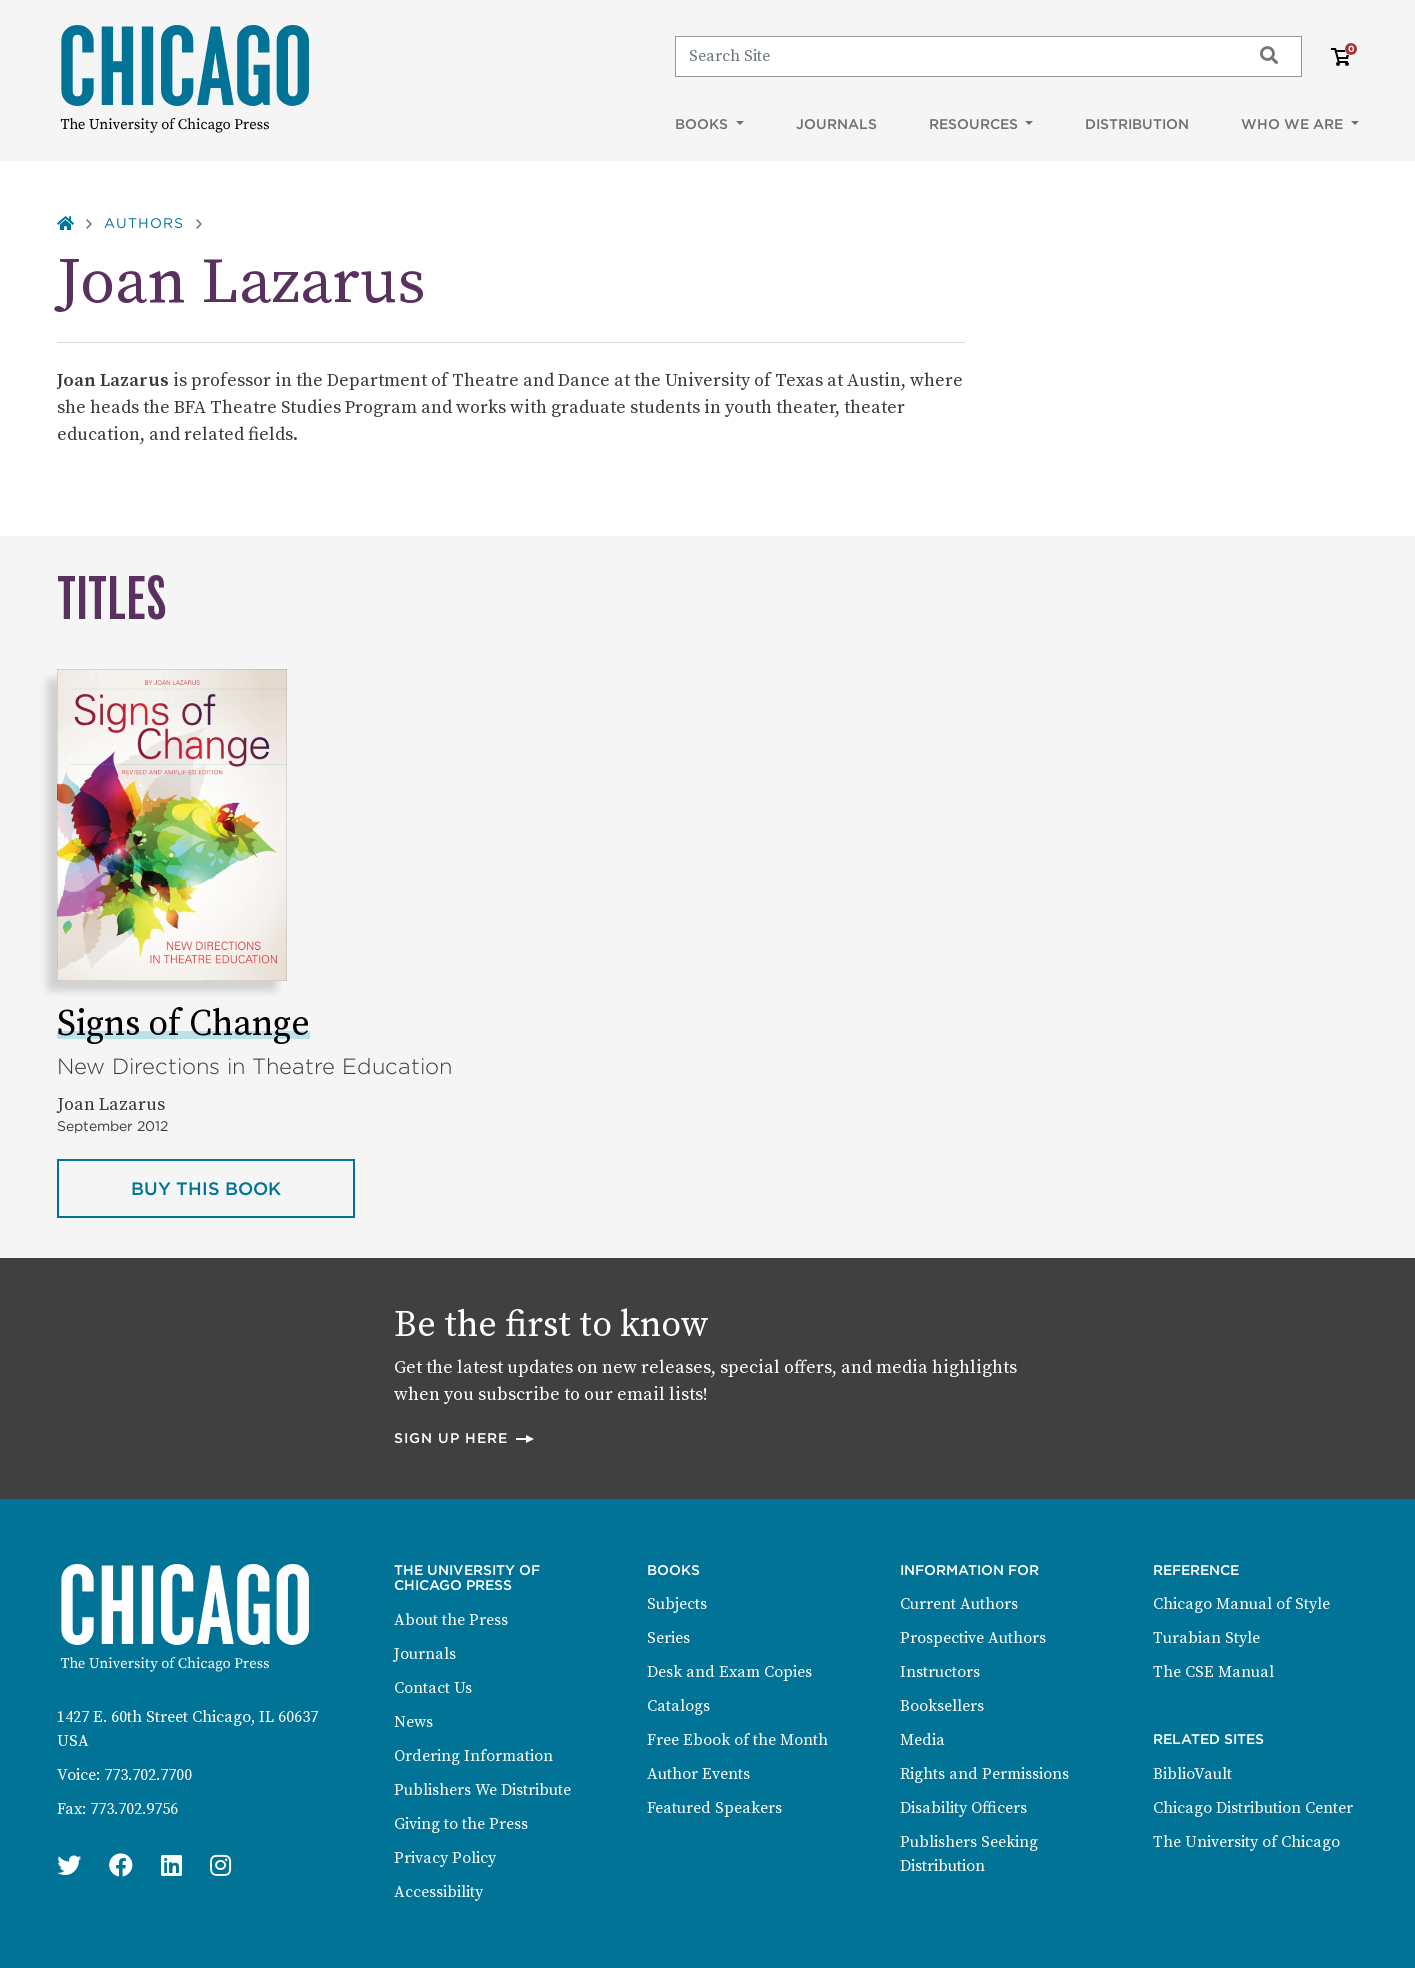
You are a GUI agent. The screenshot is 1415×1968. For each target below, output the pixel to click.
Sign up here (465, 1437)
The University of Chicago (1246, 1842)
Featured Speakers (714, 1808)
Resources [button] (975, 124)
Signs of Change (183, 1024)
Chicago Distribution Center (1253, 1808)
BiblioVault (1192, 1774)
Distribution (1137, 124)
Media (922, 1740)
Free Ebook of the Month (737, 1740)
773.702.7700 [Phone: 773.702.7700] (148, 1775)
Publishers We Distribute (482, 1790)
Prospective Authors (973, 1638)
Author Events (698, 1774)
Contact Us (433, 1688)
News (413, 1722)
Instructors (940, 1672)
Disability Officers (963, 1808)
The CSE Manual (1213, 1672)
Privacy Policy (445, 1858)
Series (668, 1638)
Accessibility (438, 1892)
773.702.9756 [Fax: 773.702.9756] (134, 1809)
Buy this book (243, 1187)
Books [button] (703, 124)
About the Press (451, 1620)
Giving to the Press (461, 1824)
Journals (836, 124)
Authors (144, 223)
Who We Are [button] (1294, 124)
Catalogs (678, 1706)
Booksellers (942, 1706)
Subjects (677, 1604)
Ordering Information (473, 1756)
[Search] (953, 56)
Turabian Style (1206, 1638)
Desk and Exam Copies (729, 1672)
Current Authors (959, 1604)
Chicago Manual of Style (1241, 1604)
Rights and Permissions (984, 1774)
